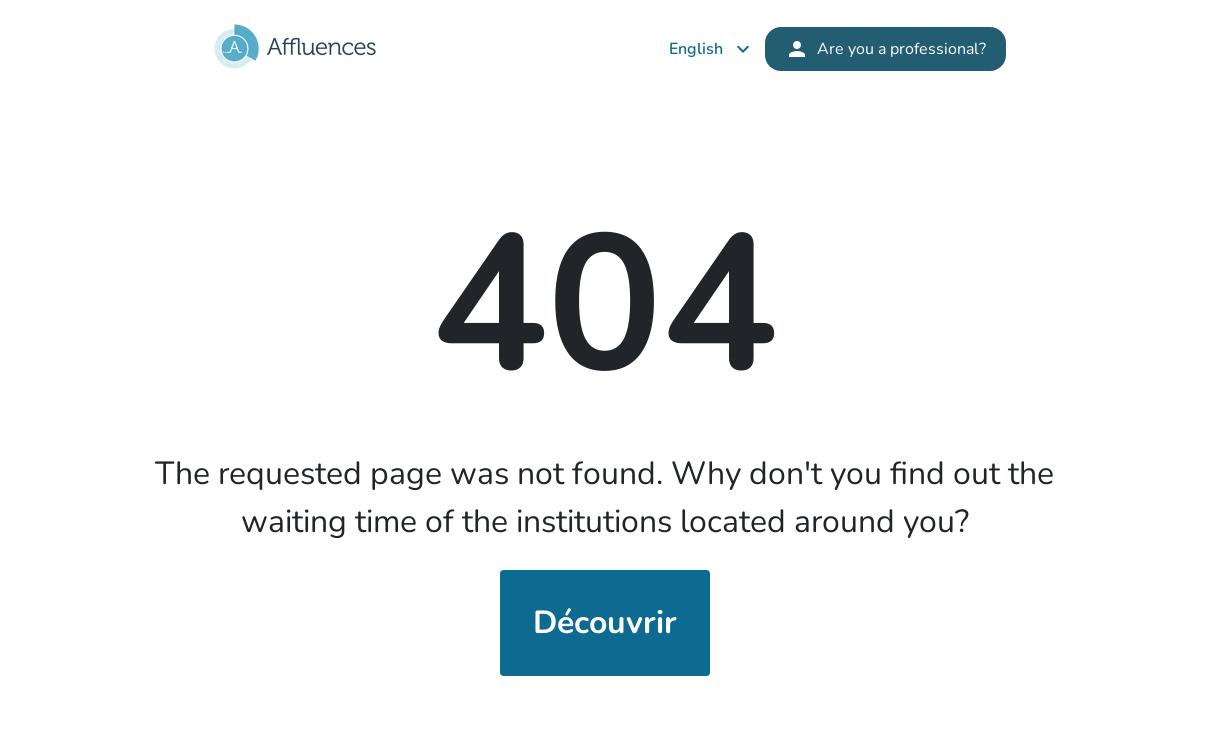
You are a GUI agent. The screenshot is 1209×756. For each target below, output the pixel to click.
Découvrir (605, 622)
